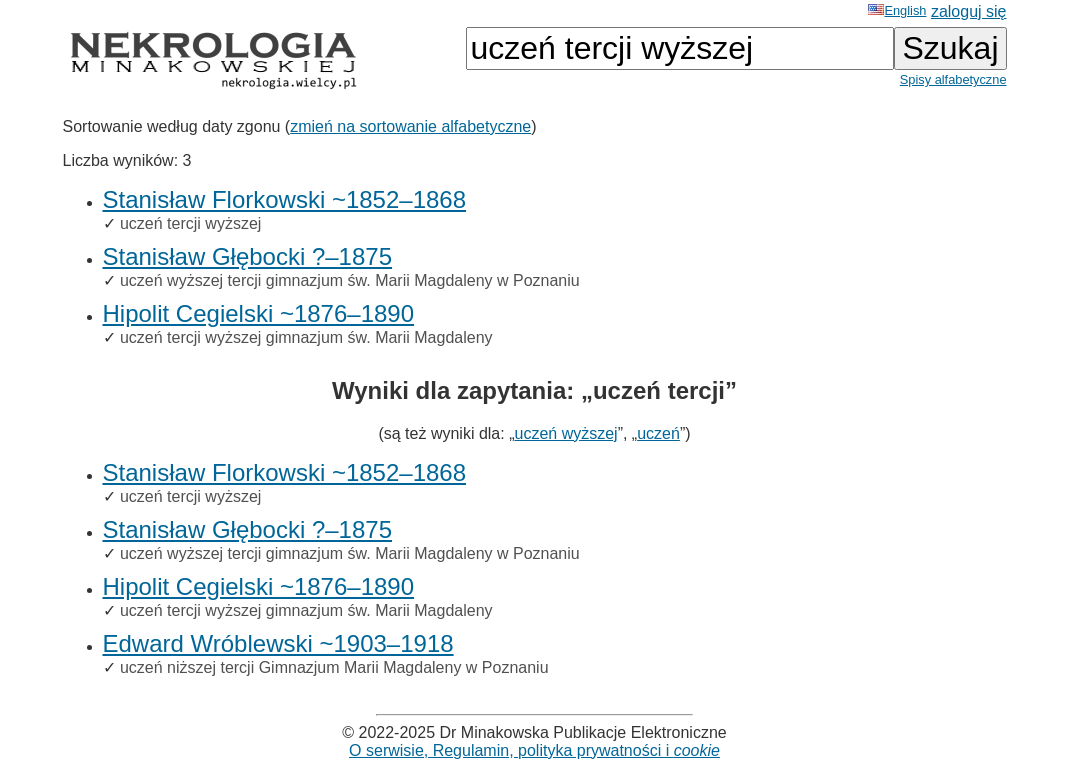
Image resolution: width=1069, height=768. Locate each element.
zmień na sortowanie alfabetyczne (410, 126)
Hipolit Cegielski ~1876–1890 (259, 313)
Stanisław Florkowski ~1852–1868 (285, 199)
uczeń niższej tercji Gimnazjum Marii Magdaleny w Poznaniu (334, 667)
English (897, 10)
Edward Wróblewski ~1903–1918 (278, 643)
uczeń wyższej (565, 433)
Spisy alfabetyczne (953, 79)
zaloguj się (969, 11)
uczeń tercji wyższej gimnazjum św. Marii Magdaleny (306, 337)
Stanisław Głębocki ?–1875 (248, 256)
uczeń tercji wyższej (190, 223)
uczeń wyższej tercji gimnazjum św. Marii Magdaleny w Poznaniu (350, 280)
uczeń (658, 433)
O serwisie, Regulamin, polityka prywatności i (534, 750)
